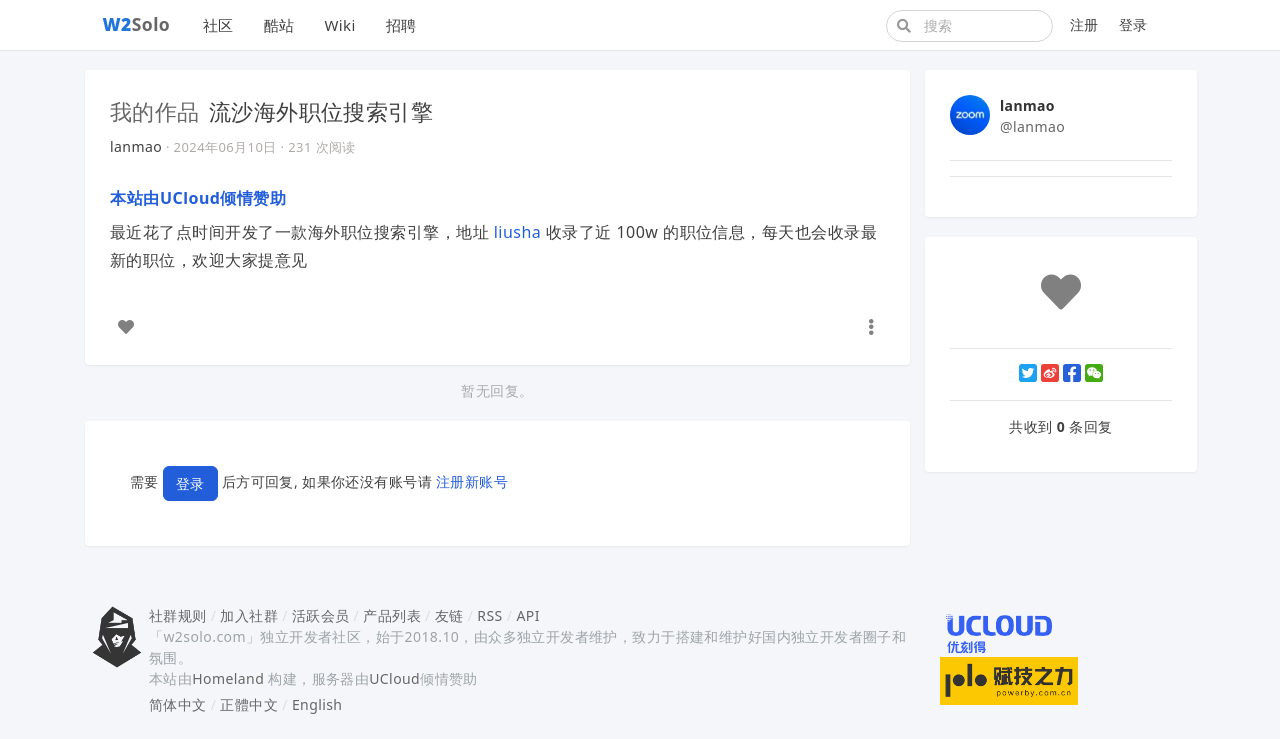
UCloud (394, 678)
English (317, 704)
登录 (1133, 24)
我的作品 (155, 111)
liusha (518, 232)
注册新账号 (472, 482)
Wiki (339, 25)
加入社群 (249, 615)
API (527, 615)
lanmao (136, 146)
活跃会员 (321, 615)
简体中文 (178, 704)
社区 (218, 25)
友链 (449, 615)
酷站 (279, 25)
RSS (489, 615)
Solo (137, 24)
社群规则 (178, 615)
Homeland (228, 678)
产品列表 (392, 615)
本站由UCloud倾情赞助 (198, 198)
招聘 (401, 25)
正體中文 (249, 704)
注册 (1084, 24)
